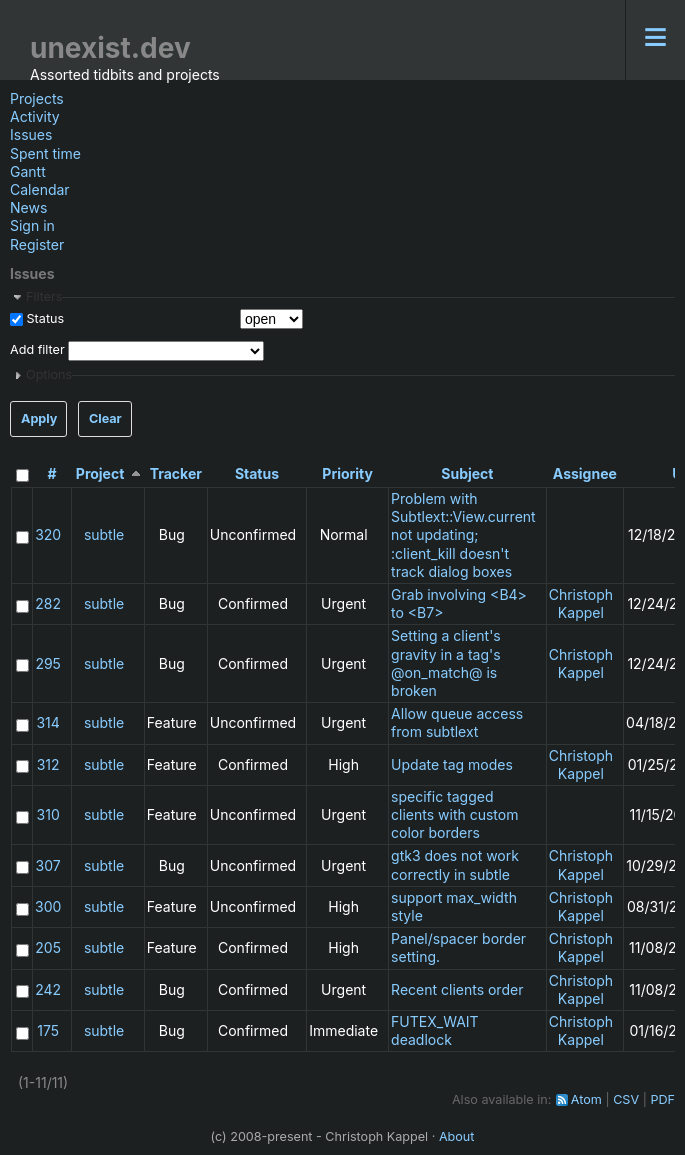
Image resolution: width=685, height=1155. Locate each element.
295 (48, 663)
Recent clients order (457, 989)
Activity (35, 116)
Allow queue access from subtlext (457, 722)
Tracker (176, 473)
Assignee (585, 473)
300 (48, 906)
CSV (626, 1099)
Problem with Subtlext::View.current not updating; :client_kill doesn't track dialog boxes (463, 535)
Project (100, 473)
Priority (347, 473)
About (457, 1136)
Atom (586, 1099)
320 (48, 534)
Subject (467, 473)
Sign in (32, 225)
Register (37, 244)
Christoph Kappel (581, 603)
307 (48, 865)
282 (48, 603)
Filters (44, 296)
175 (48, 1030)
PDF (662, 1099)
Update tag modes (452, 764)
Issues (31, 134)
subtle (104, 534)
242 (48, 989)
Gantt (28, 171)
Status (43, 318)
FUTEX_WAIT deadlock (435, 1030)
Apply (39, 418)
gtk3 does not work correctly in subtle (455, 864)
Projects (37, 98)
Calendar (40, 189)
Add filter (37, 349)
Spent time (45, 153)
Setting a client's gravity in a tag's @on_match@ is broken (446, 663)
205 (48, 947)
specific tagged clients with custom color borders (454, 814)
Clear (105, 418)
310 (48, 814)
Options (49, 374)
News (28, 207)
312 (48, 764)
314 (47, 722)
